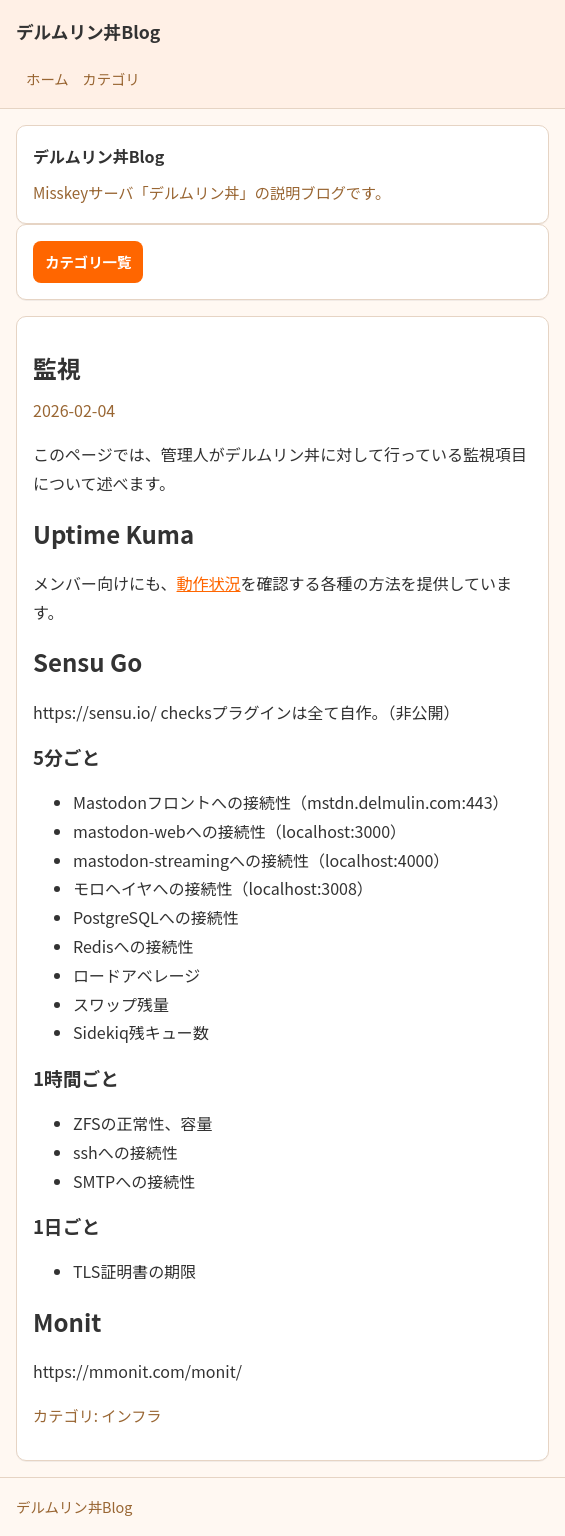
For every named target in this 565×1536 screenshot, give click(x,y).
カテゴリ (111, 78)
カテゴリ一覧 (88, 261)
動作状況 (209, 583)
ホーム (47, 78)
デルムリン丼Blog (88, 31)
